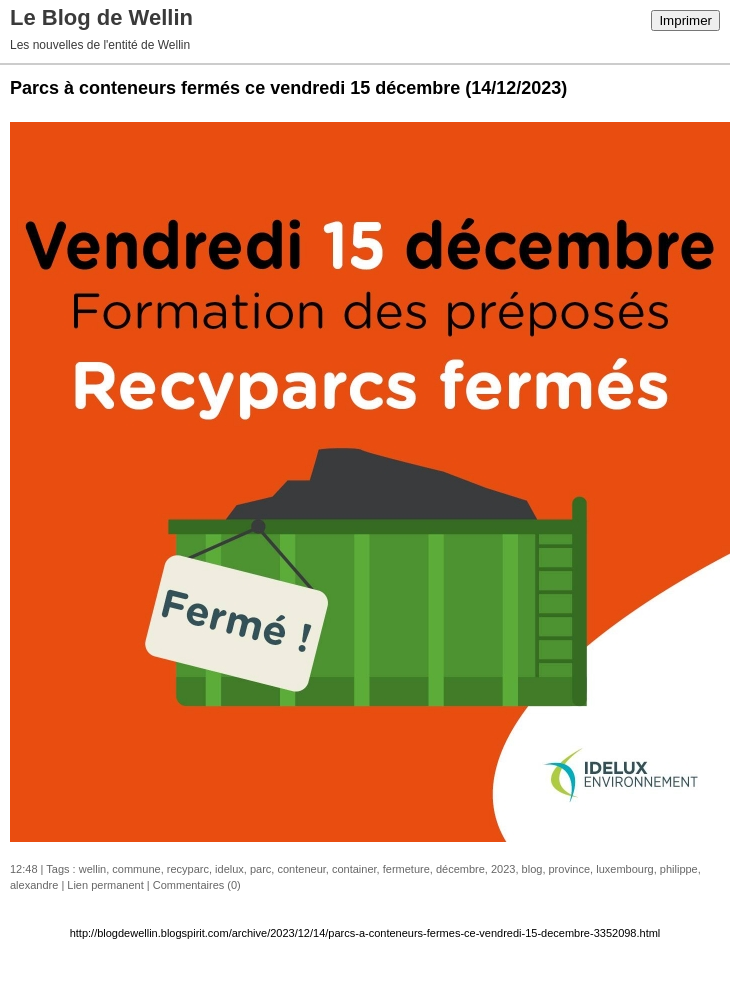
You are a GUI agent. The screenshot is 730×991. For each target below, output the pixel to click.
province (570, 869)
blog (532, 869)
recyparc (188, 869)
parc (260, 869)
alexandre (34, 885)
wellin (93, 869)
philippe (679, 869)
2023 (503, 869)
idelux (229, 869)
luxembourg (624, 869)
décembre (460, 869)
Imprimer (685, 20)
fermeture (406, 869)
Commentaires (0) (197, 885)
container (354, 869)
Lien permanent (105, 885)
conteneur (301, 869)
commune (136, 869)
